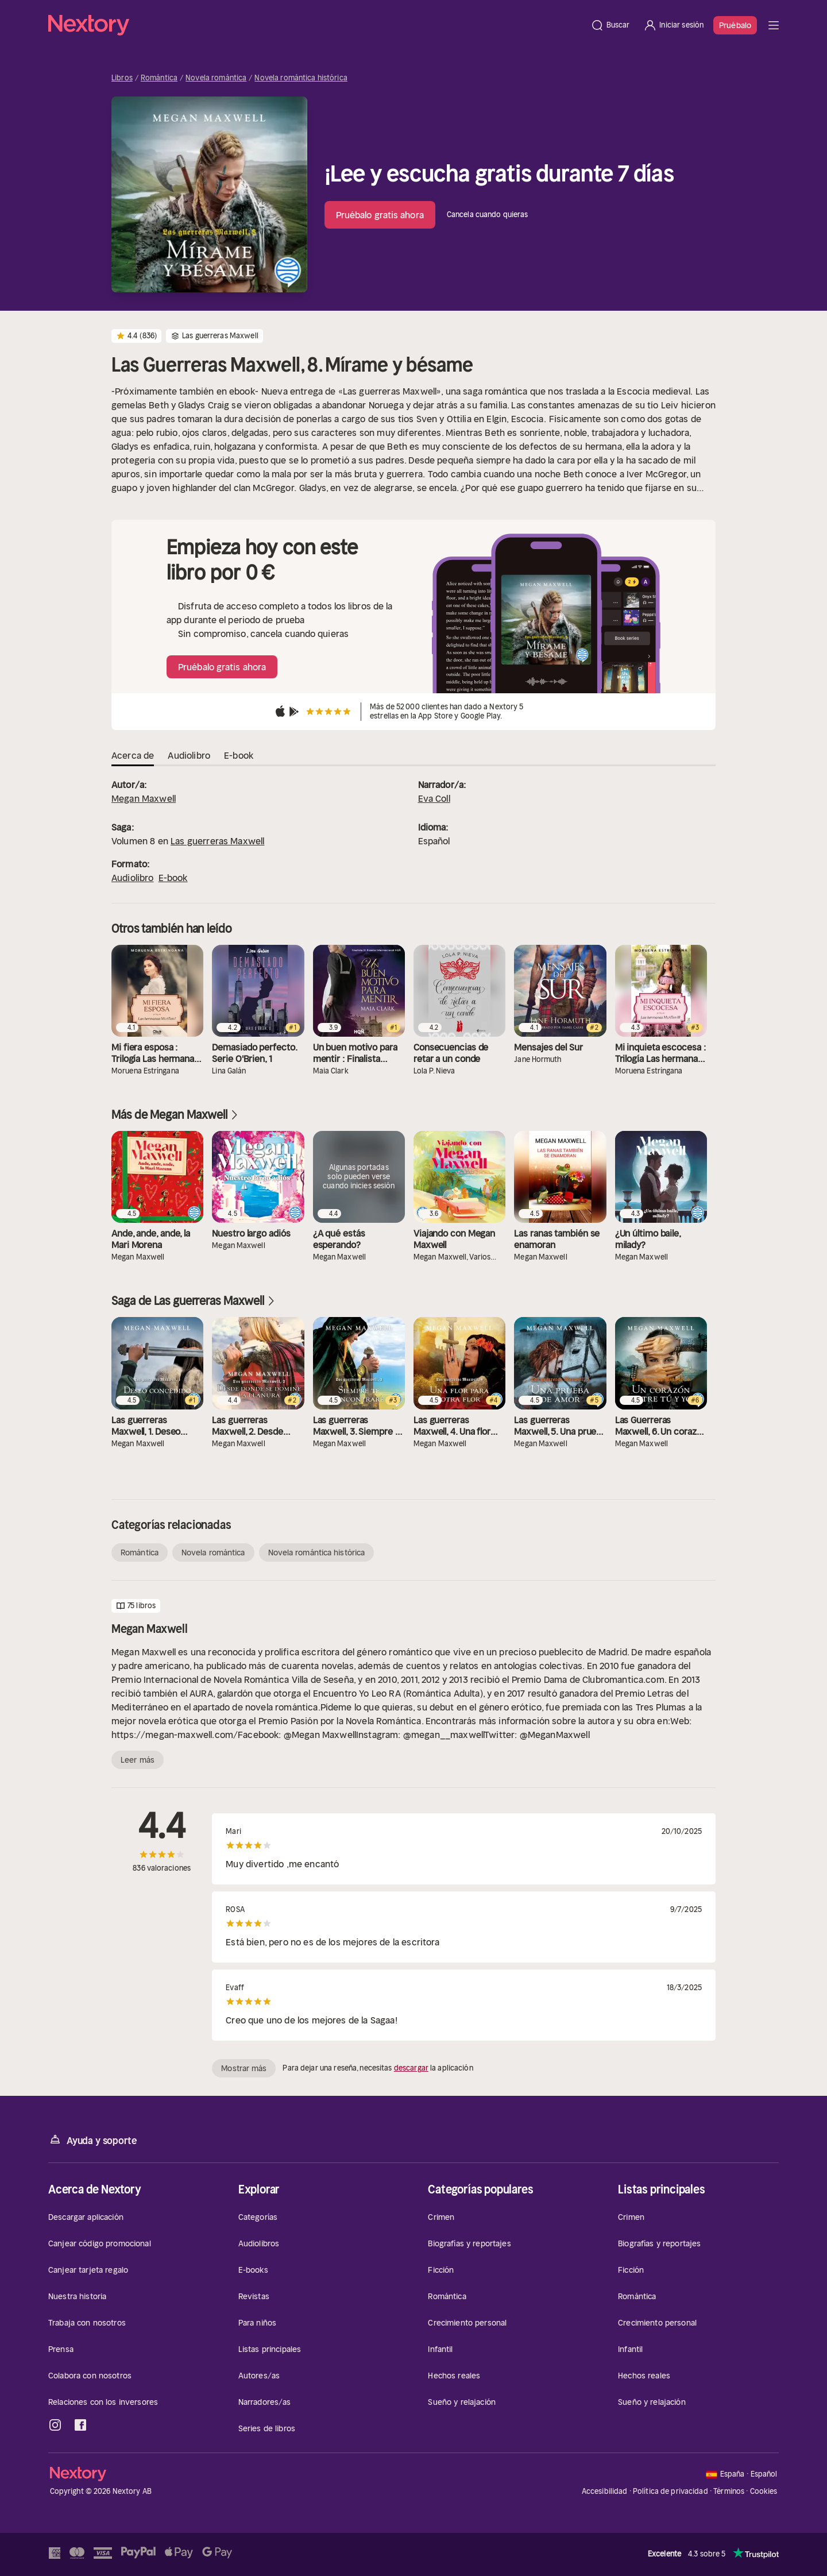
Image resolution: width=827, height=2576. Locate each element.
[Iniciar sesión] (673, 25)
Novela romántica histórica (300, 78)
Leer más (137, 1760)
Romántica (159, 78)
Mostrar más (243, 2068)
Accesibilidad (605, 2491)
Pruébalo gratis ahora (380, 215)
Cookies (764, 2491)
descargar (411, 2068)
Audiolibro (132, 877)
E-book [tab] (238, 755)
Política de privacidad (670, 2491)
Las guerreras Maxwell (217, 841)
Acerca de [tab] (132, 755)
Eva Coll (434, 798)
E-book (173, 877)
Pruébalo (735, 25)
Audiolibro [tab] (189, 755)
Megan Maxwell (143, 798)
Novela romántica (216, 78)
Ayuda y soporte (92, 2140)
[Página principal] (315, 25)
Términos (728, 2491)
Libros (122, 78)
